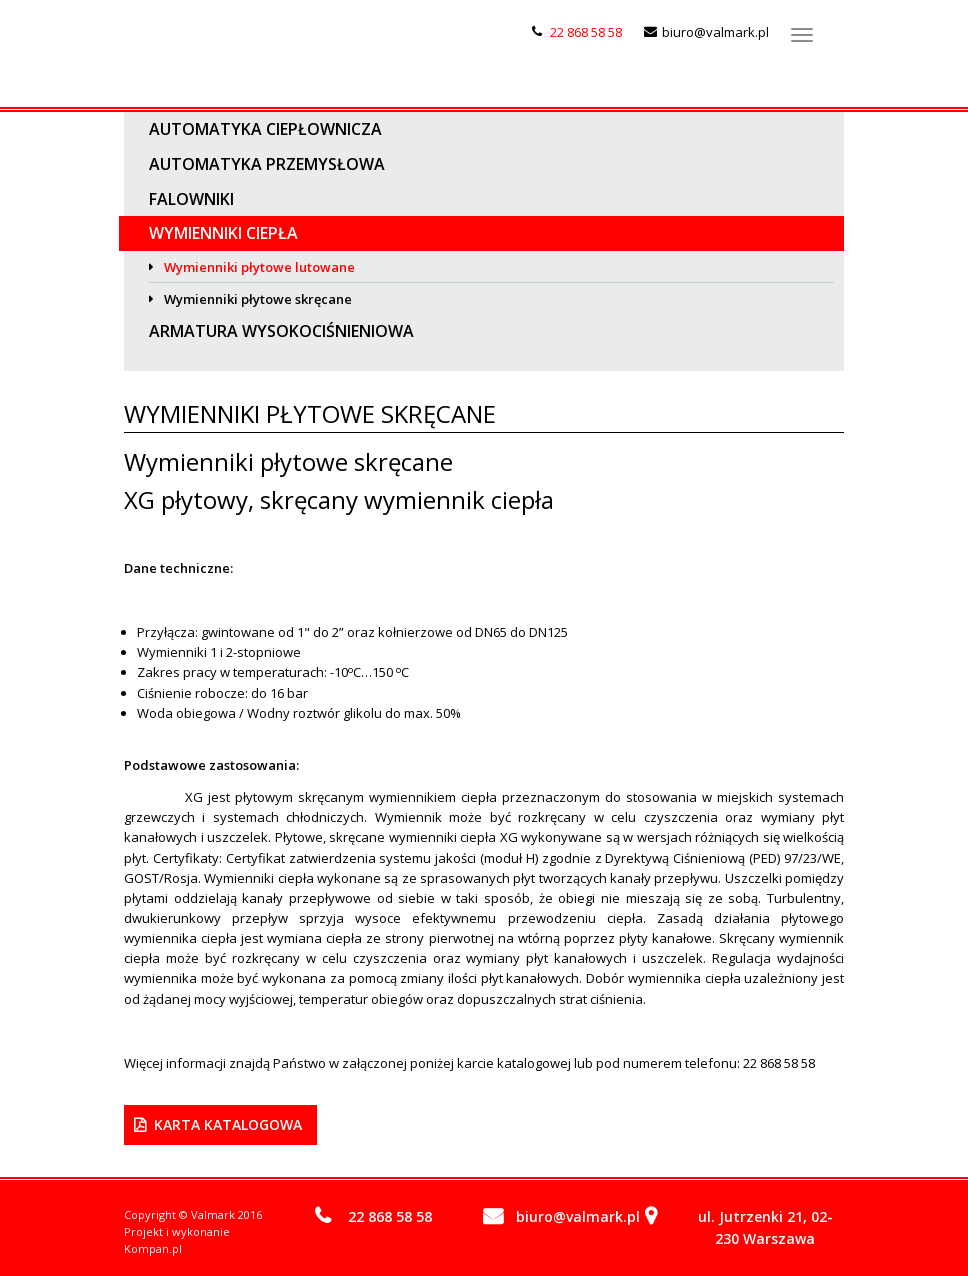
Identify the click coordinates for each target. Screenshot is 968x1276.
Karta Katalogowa (228, 1124)
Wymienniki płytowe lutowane (259, 267)
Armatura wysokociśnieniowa (281, 331)
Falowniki (191, 199)
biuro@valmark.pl (715, 32)
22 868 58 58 (586, 32)
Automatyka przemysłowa (267, 164)
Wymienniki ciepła (223, 233)
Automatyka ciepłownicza (265, 129)
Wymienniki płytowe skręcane (258, 299)
